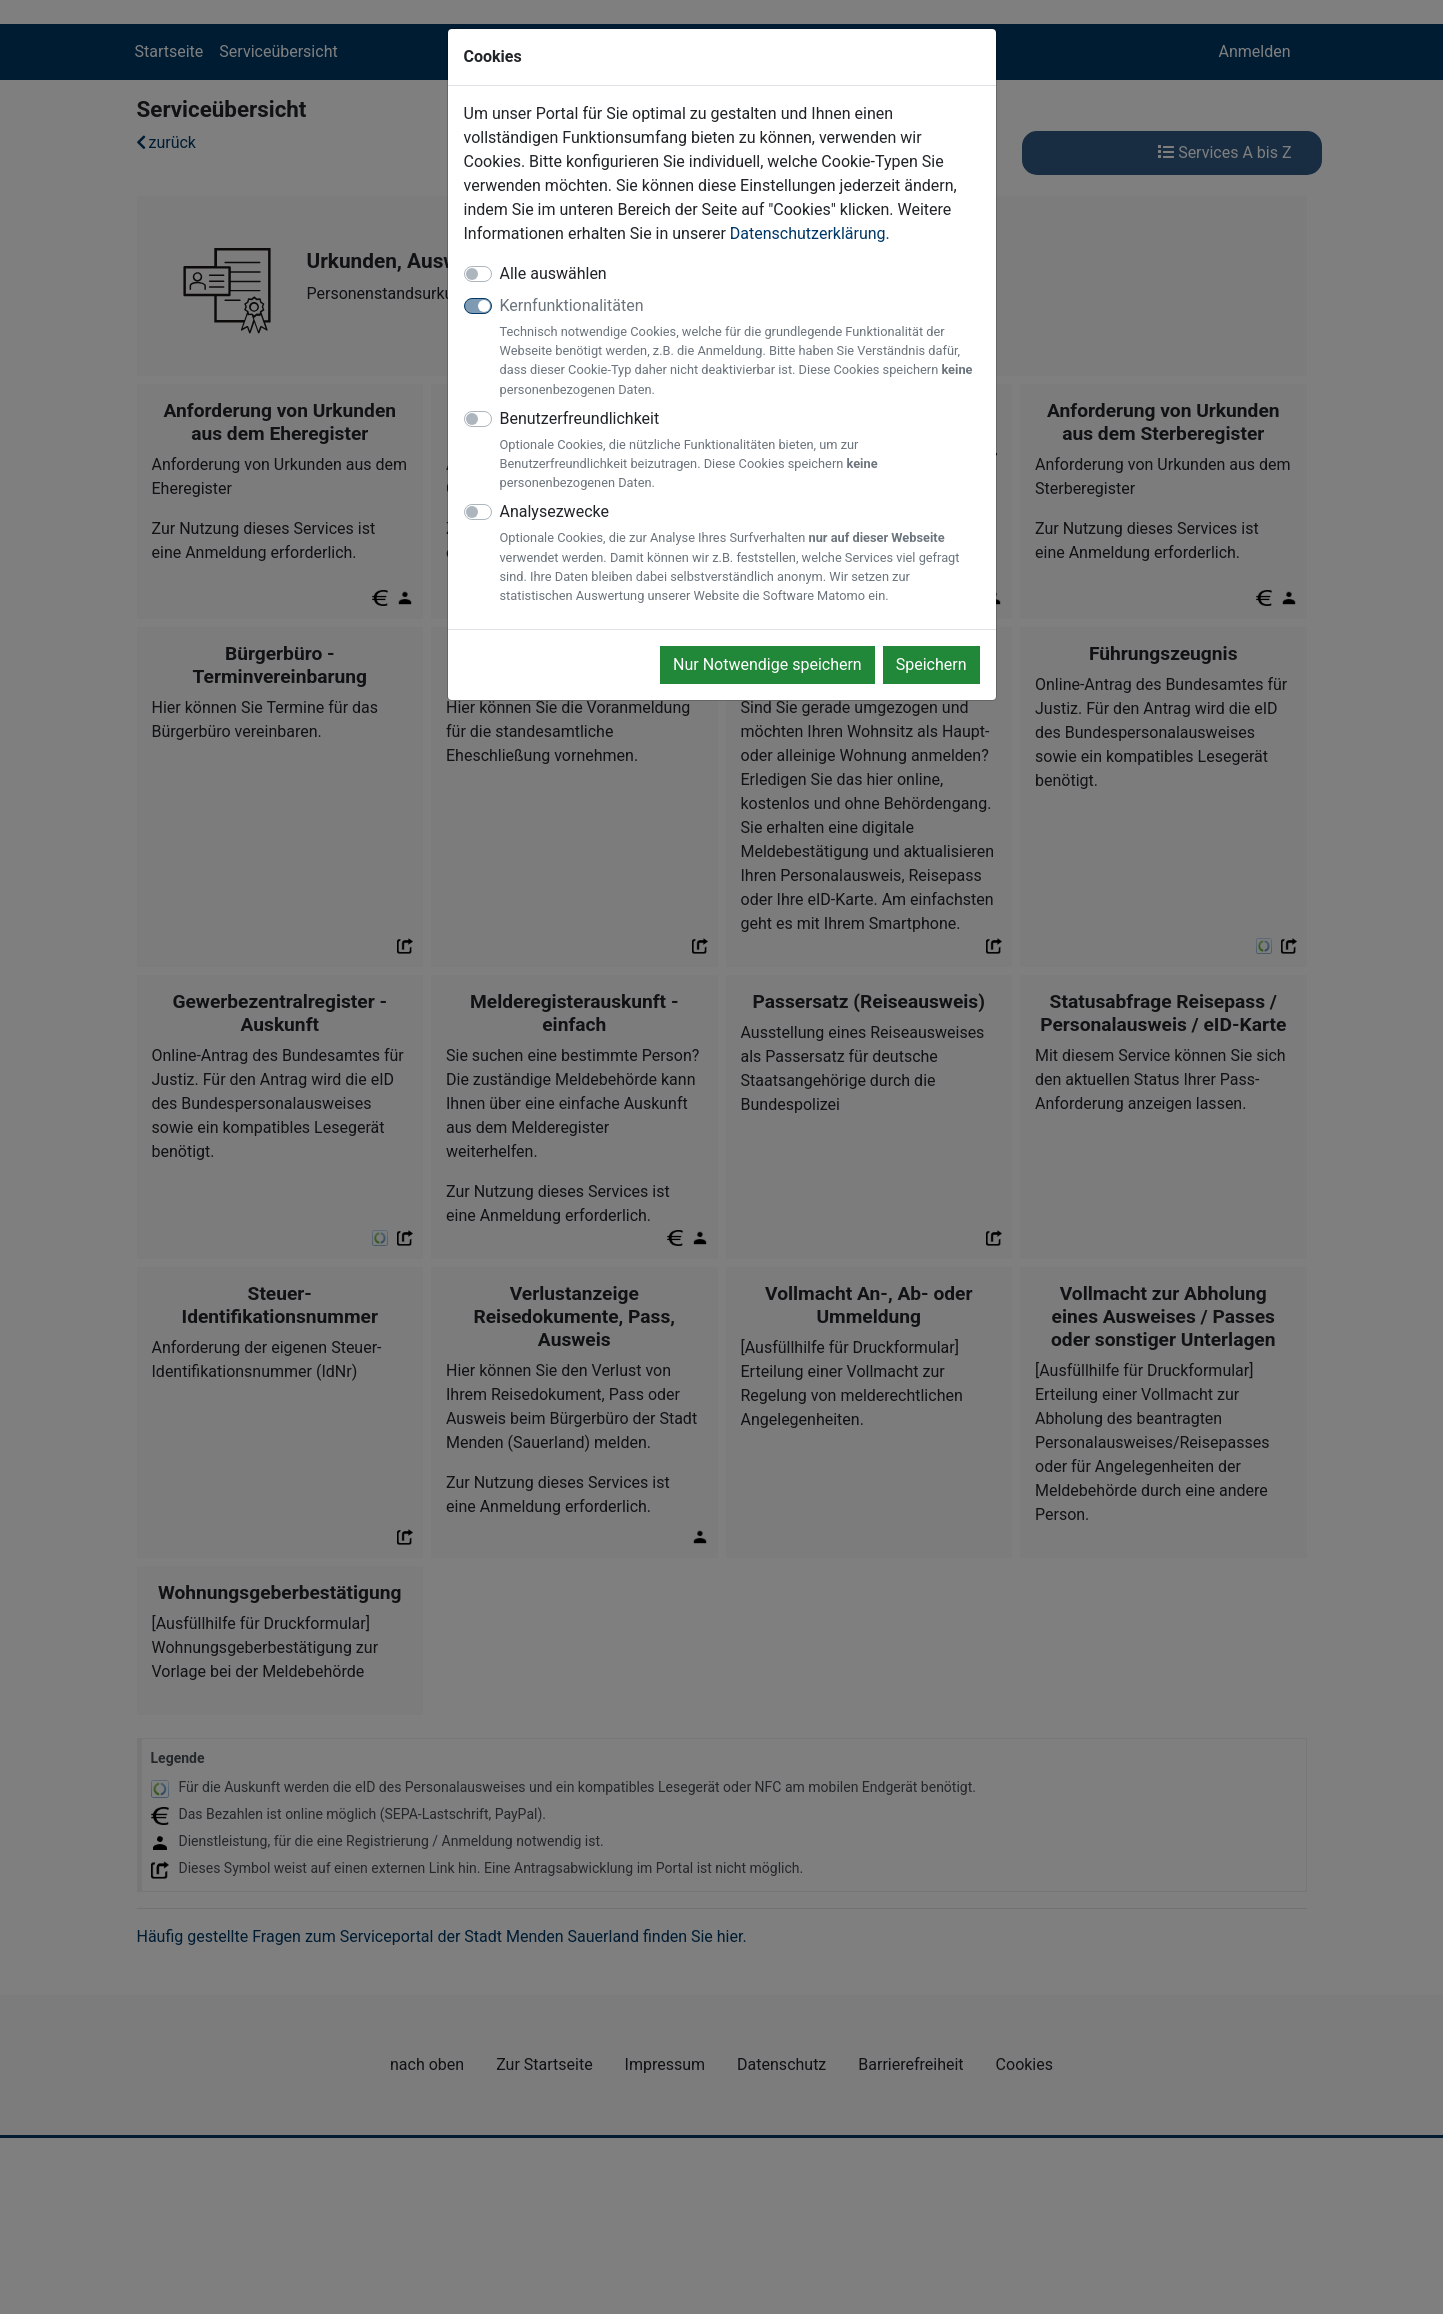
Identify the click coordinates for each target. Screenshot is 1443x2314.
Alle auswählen (553, 273)
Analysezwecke (740, 553)
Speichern (931, 664)
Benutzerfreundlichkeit (740, 451)
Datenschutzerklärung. (810, 233)
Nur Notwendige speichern (767, 664)
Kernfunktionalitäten (740, 347)
